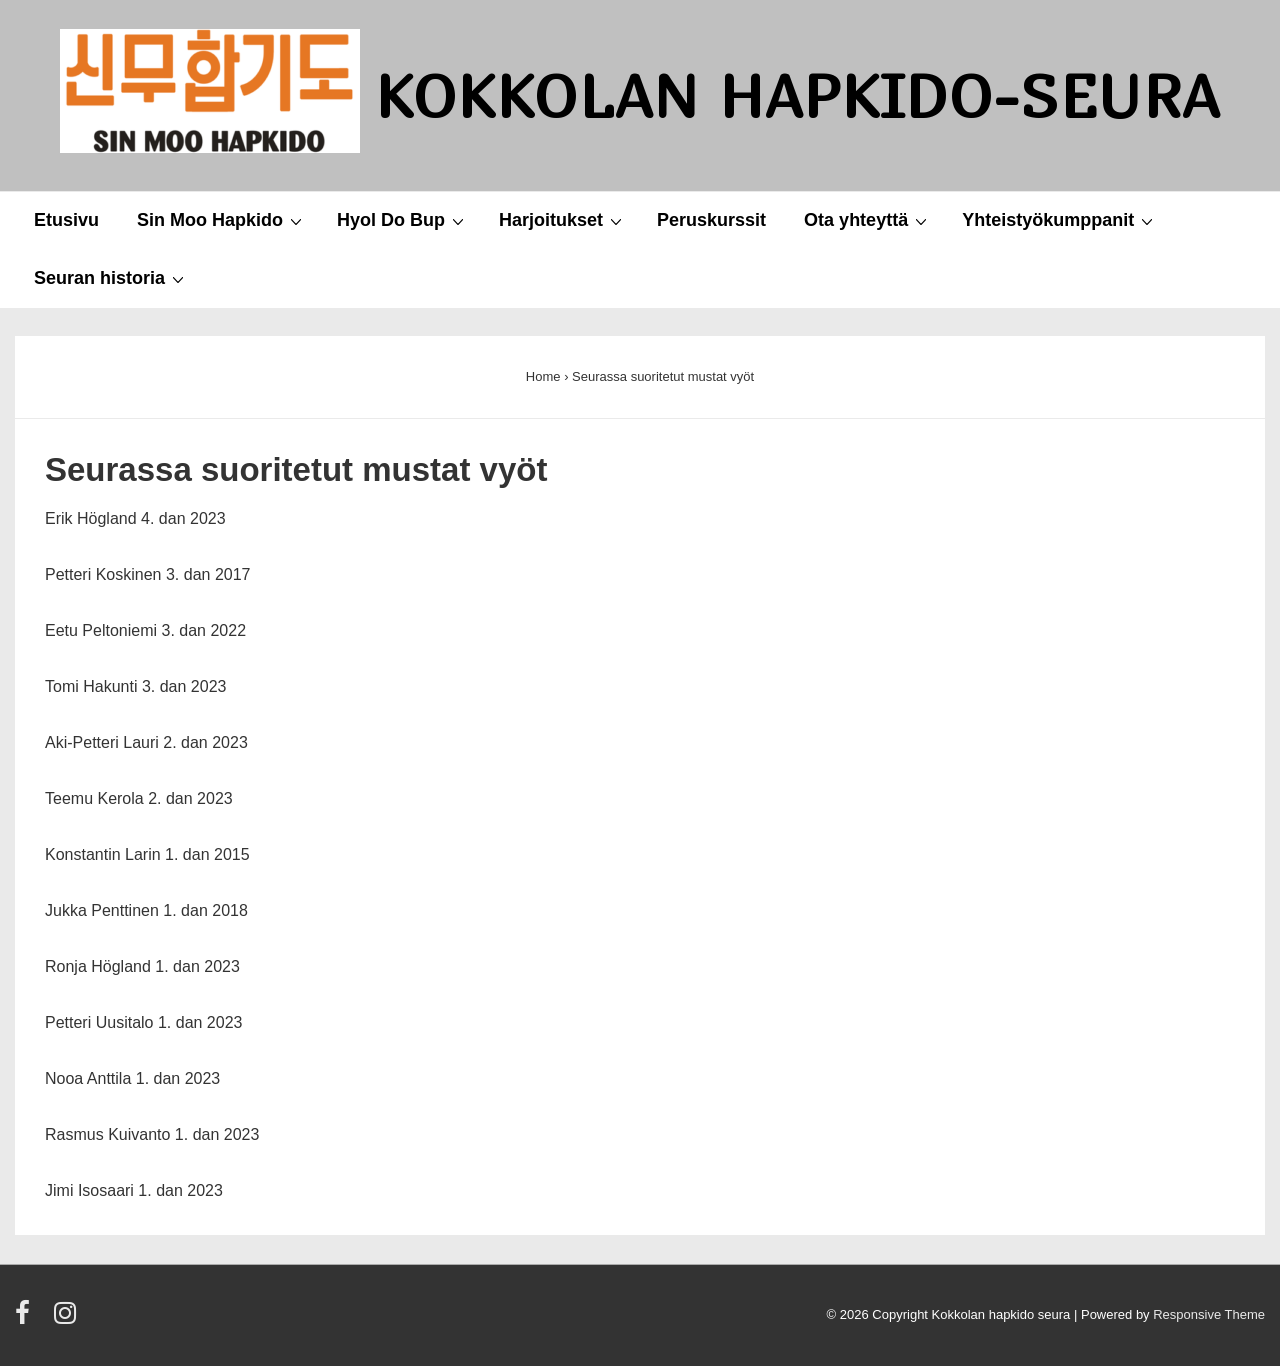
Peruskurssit (711, 220)
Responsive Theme (1209, 1314)
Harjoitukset (563, 220)
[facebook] (27, 1319)
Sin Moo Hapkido (222, 220)
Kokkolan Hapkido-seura (798, 95)
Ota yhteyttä (868, 220)
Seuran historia (111, 278)
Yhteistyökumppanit (1060, 220)
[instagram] (67, 1319)
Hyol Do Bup (403, 220)
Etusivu (66, 220)
